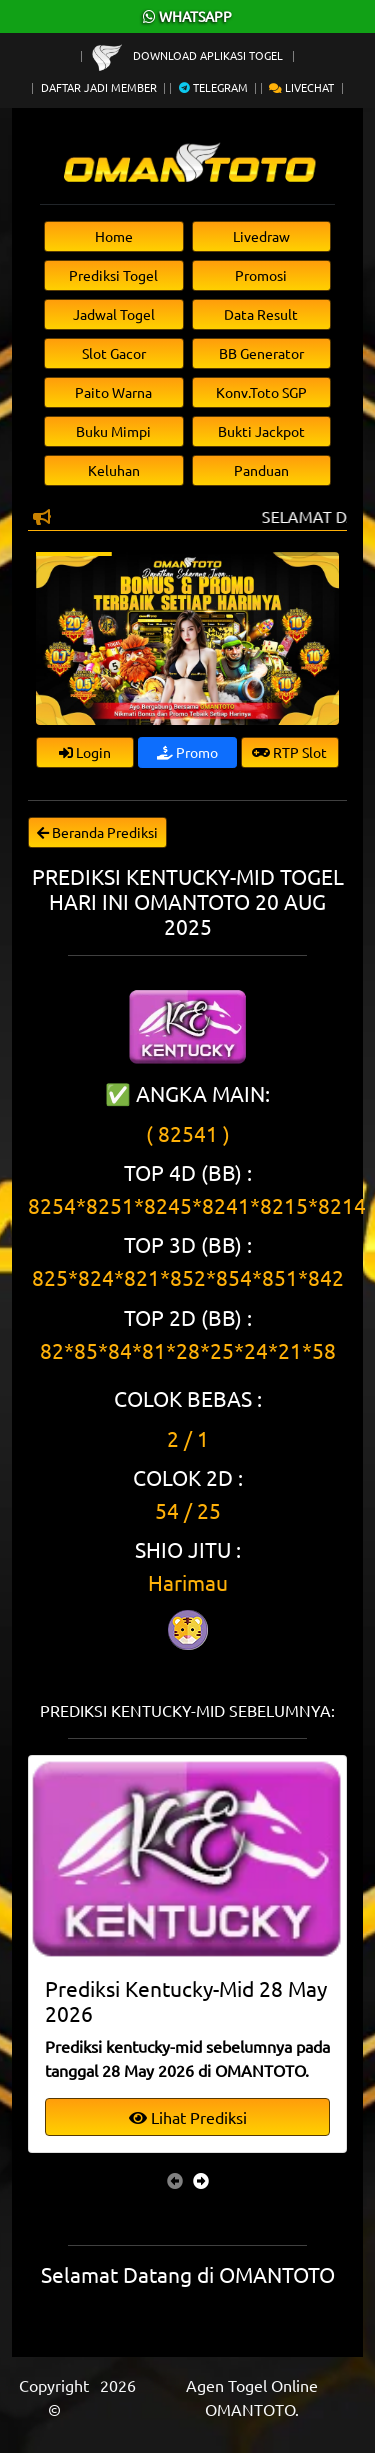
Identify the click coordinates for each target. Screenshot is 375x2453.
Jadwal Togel (114, 314)
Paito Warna (113, 392)
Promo (187, 752)
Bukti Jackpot (261, 431)
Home (114, 236)
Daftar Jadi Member (99, 87)
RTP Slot (289, 752)
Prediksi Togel (113, 275)
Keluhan (114, 470)
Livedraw (261, 236)
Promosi (261, 275)
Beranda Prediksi (97, 832)
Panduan (261, 470)
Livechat (301, 87)
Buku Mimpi (113, 431)
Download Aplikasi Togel (189, 55)
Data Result (261, 314)
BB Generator (261, 353)
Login (85, 752)
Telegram (213, 87)
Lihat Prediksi (188, 2117)
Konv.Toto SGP (261, 392)
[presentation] (175, 2180)
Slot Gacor (114, 353)
